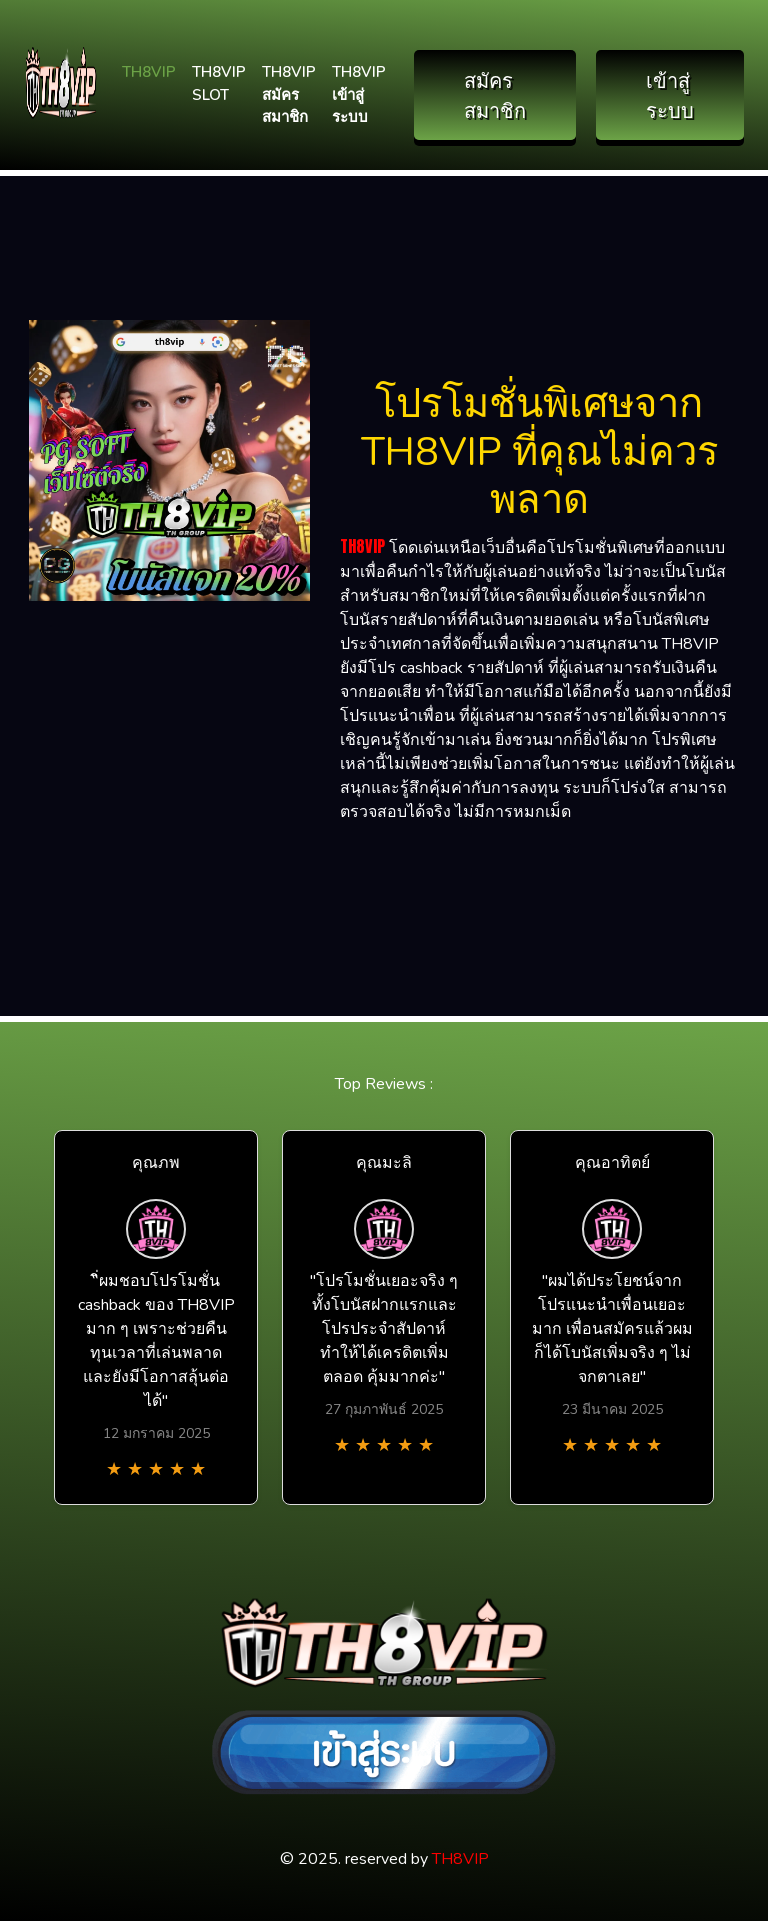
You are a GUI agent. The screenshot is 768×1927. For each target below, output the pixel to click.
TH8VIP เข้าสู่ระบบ (359, 94)
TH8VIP (149, 72)
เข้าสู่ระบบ (670, 94)
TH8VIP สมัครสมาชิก (289, 94)
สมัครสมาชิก (495, 94)
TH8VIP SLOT (219, 83)
